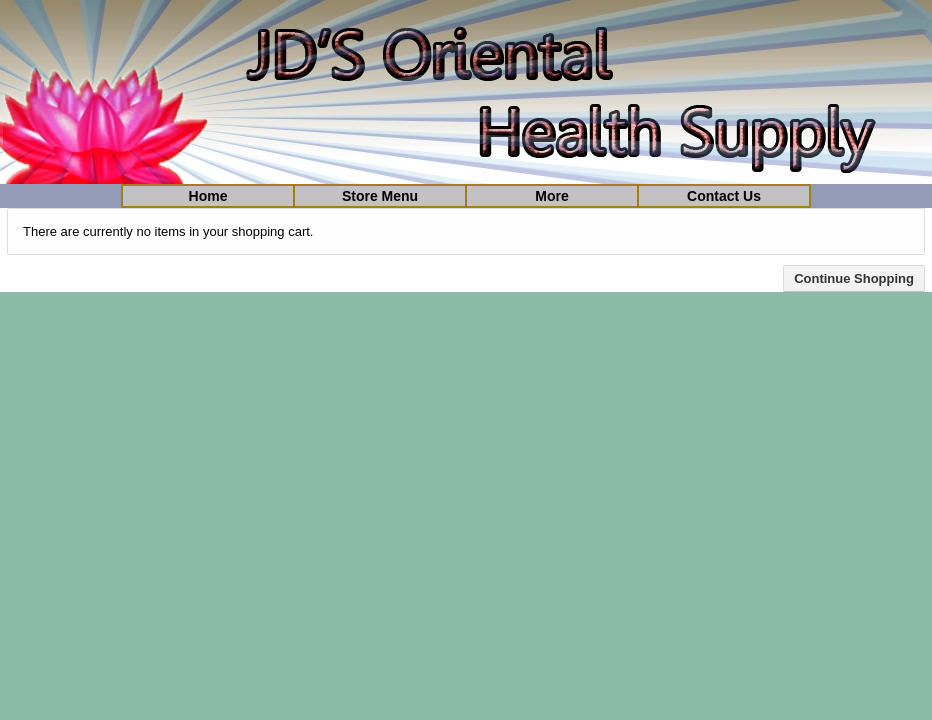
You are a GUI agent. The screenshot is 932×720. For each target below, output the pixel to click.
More (551, 196)
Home (208, 196)
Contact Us (724, 196)
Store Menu (380, 196)
